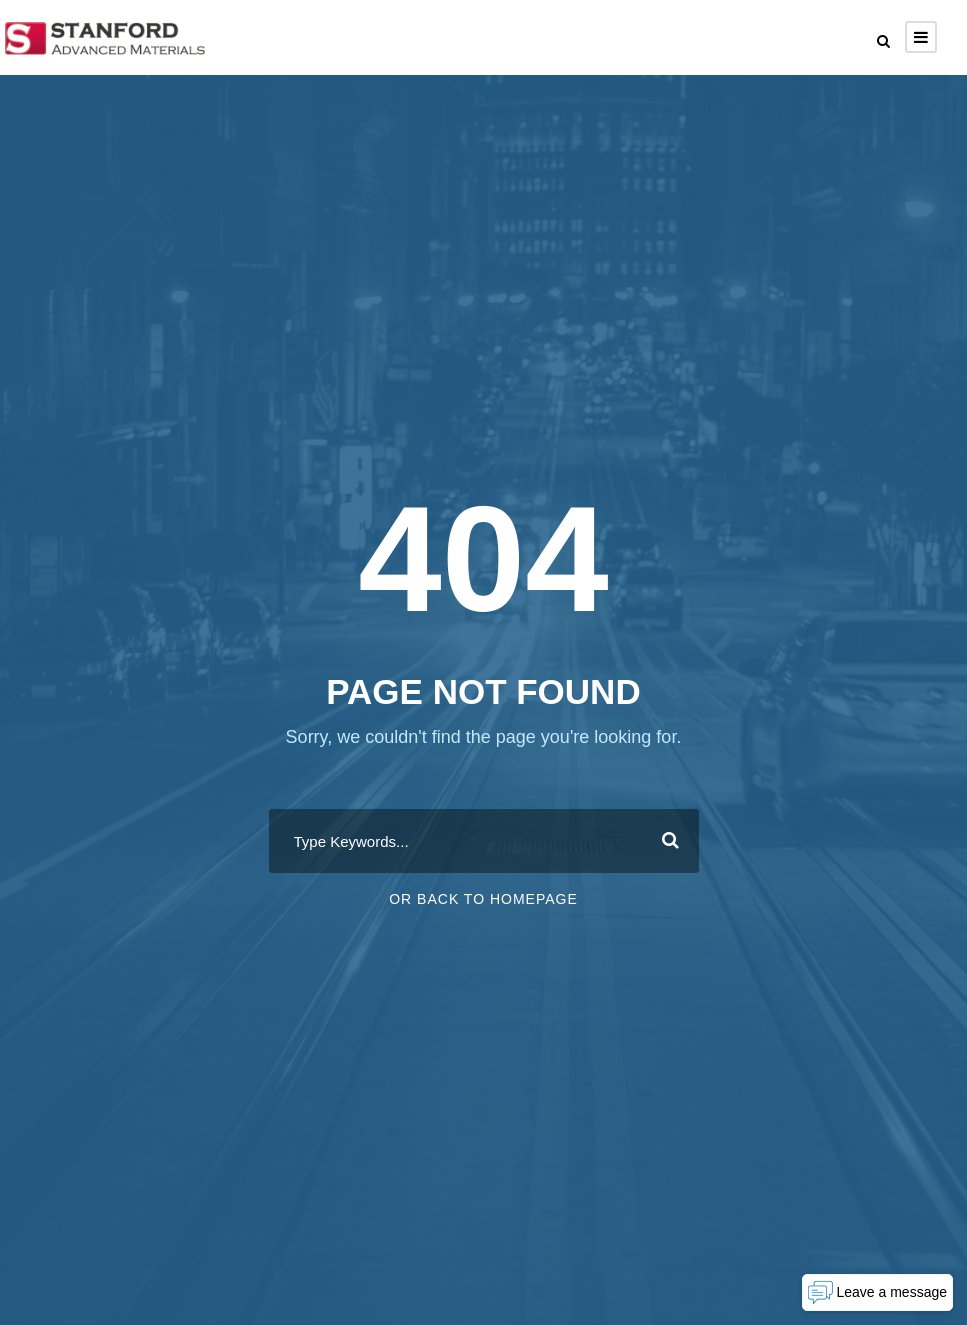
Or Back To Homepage (483, 899)
